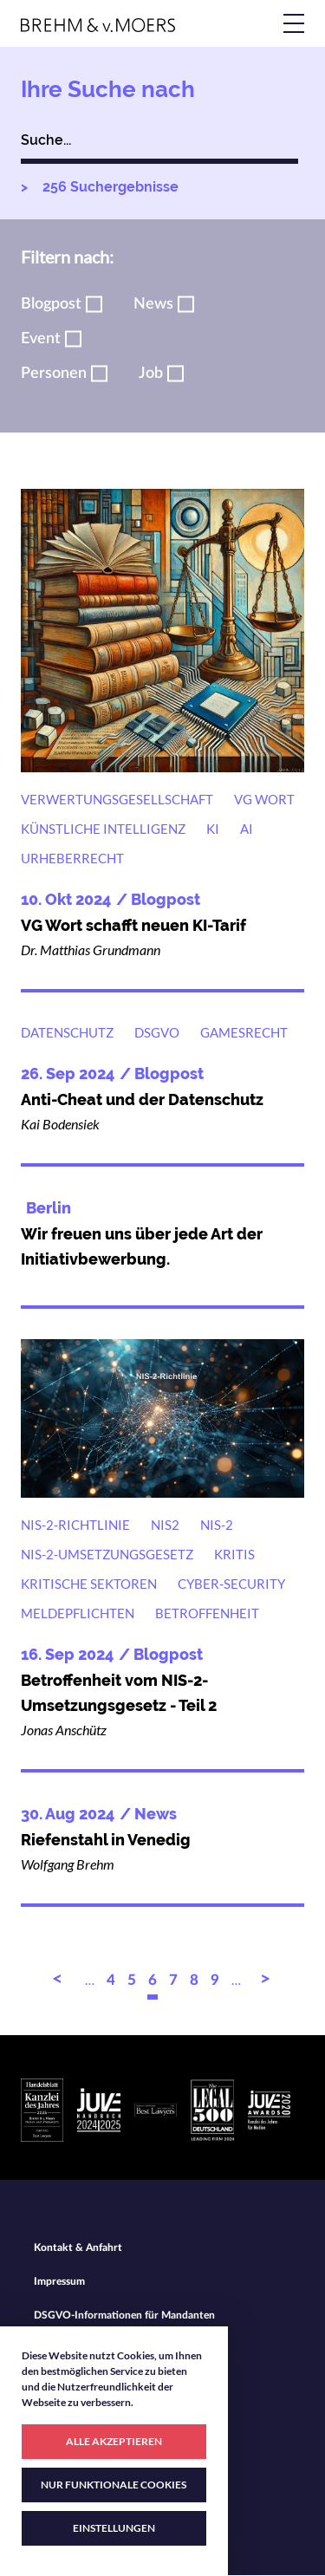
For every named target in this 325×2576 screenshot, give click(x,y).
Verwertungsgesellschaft (117, 799)
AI (246, 828)
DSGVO (156, 1032)
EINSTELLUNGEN (114, 2527)
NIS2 (165, 1524)
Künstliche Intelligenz (103, 828)
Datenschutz (67, 1032)
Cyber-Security (231, 1583)
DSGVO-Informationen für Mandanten (124, 2315)
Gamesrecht (244, 1032)
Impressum (59, 2281)
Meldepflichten (77, 1613)
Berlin (48, 1208)
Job (151, 373)
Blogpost (51, 304)
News (153, 304)
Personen (54, 373)
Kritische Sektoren (89, 1583)
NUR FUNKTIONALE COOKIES (113, 2484)
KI (212, 828)
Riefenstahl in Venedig (106, 1840)
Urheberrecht (72, 858)
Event (41, 339)
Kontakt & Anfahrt (78, 2247)
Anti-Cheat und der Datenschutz (142, 1099)
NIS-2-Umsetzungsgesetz (107, 1554)
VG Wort (264, 799)
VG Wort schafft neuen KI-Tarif (133, 925)
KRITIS (234, 1554)
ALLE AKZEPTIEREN (114, 2441)
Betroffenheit (207, 1613)
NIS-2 (216, 1524)
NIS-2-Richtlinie (75, 1524)
